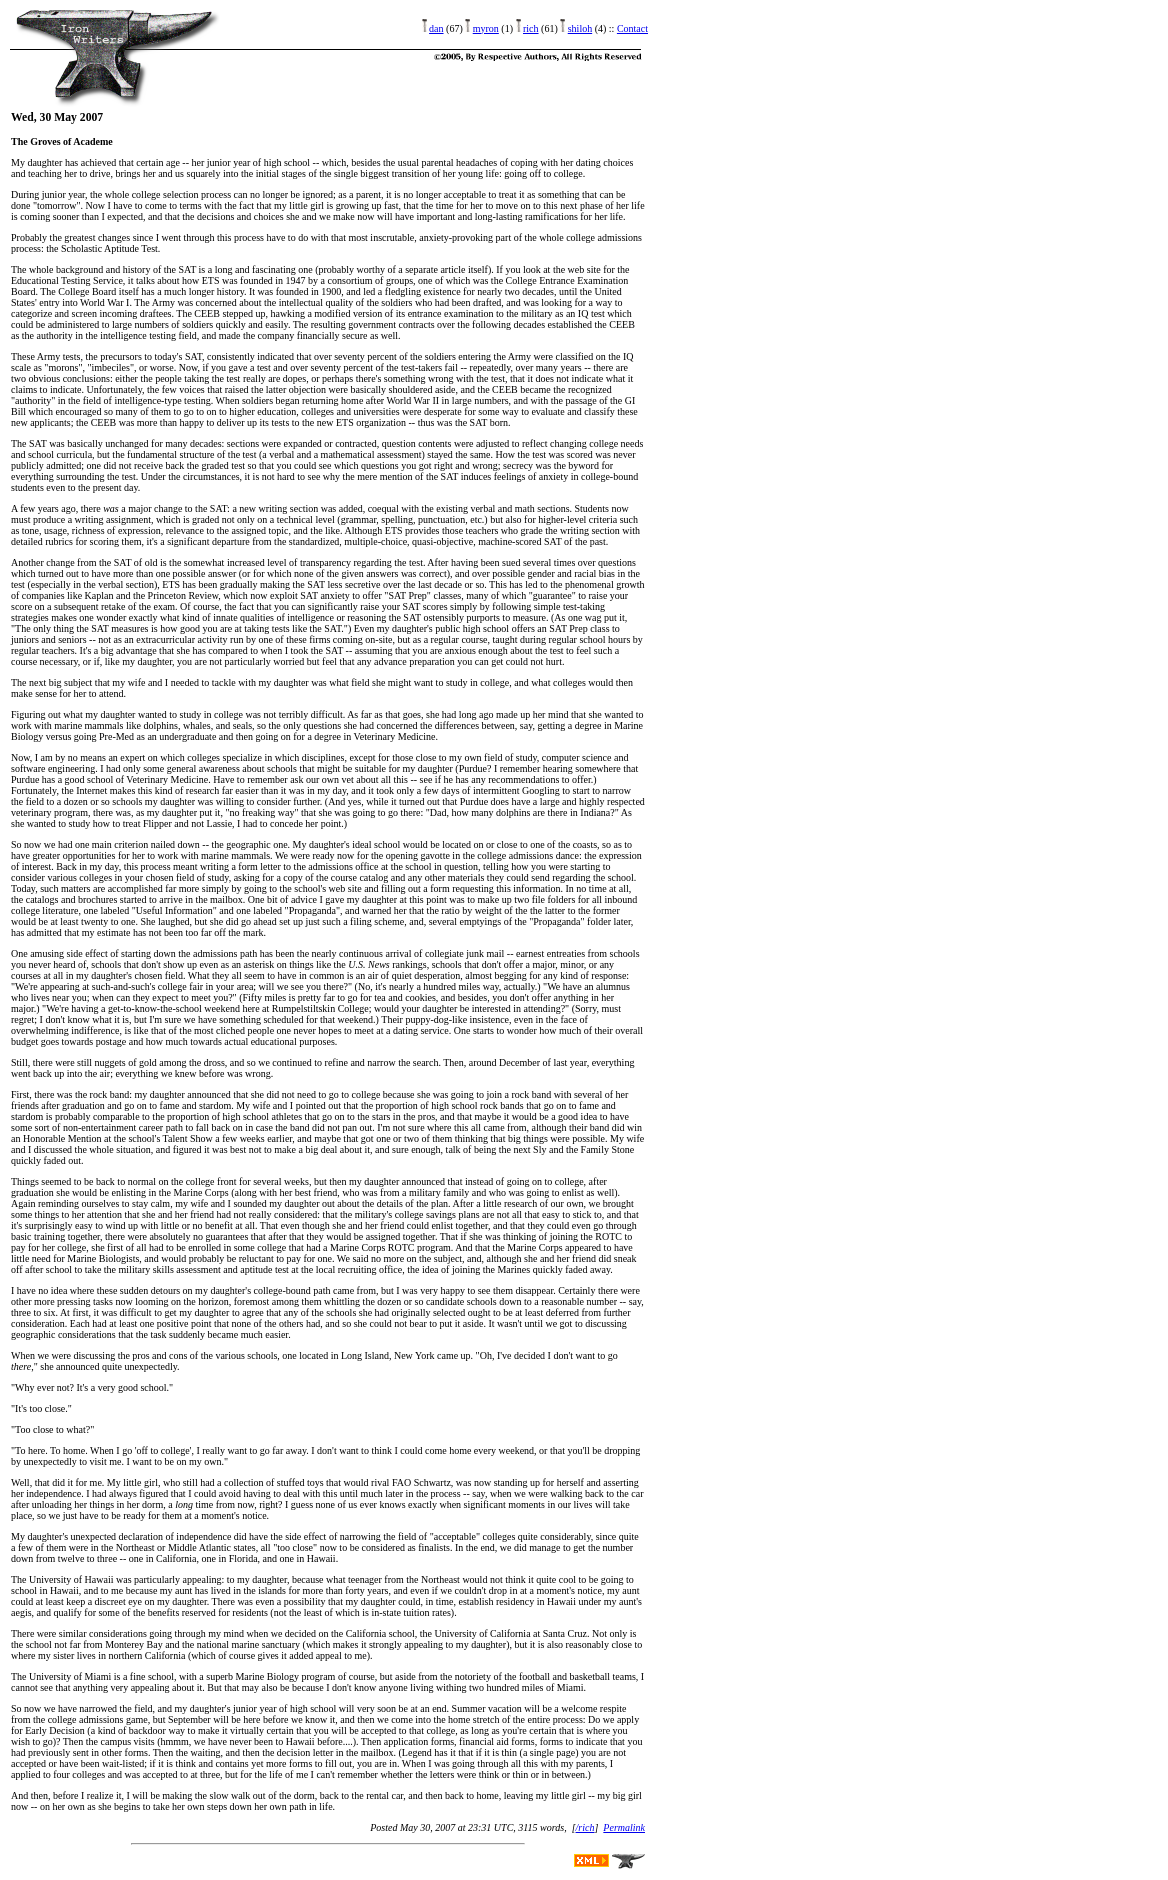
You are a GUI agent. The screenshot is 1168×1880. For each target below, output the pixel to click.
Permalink (624, 1827)
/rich (585, 1827)
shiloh (580, 28)
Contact (632, 28)
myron (486, 28)
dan (436, 28)
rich (531, 28)
